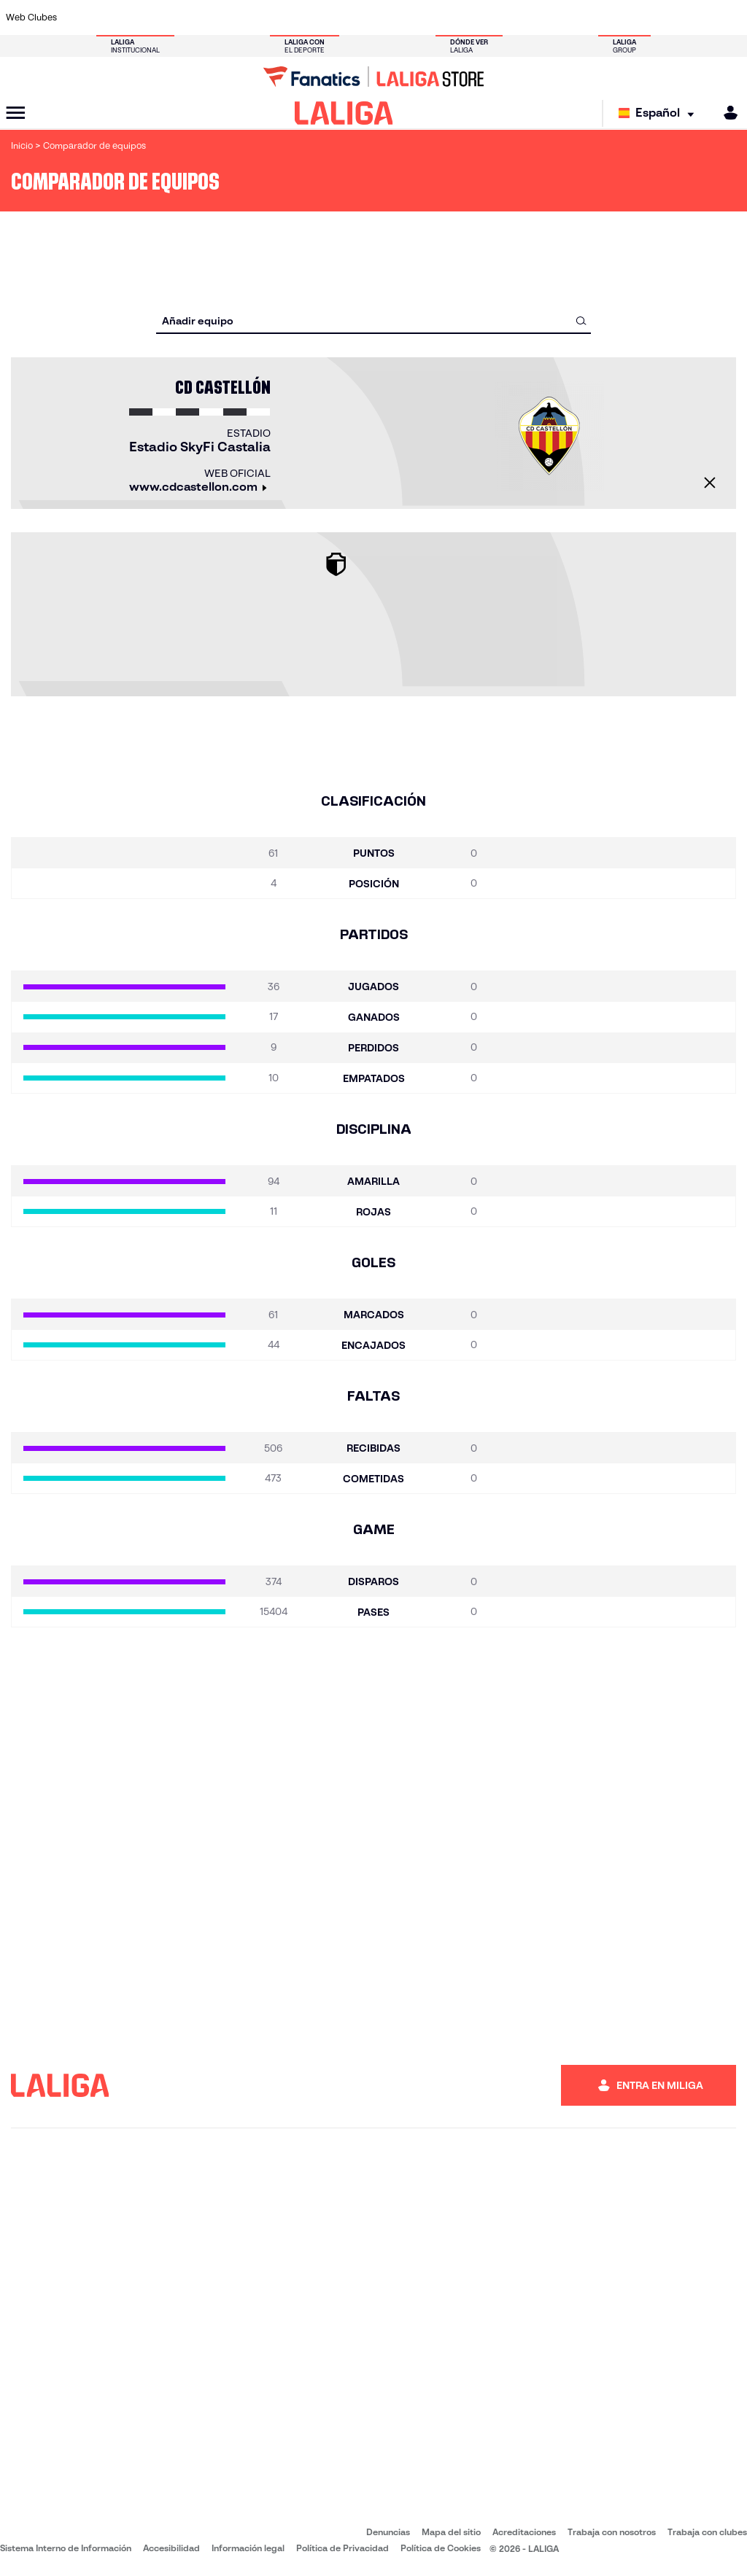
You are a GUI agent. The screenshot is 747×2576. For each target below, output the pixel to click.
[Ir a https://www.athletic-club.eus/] (80, 17)
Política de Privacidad (342, 2548)
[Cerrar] (709, 482)
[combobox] (373, 320)
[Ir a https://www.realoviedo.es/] (593, 17)
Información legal (248, 2548)
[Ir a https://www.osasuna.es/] (149, 17)
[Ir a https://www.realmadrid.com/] (559, 17)
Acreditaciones (524, 2532)
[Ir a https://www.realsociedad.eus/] (627, 17)
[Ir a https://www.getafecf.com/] (285, 17)
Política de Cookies (440, 2548)
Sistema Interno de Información (65, 2548)
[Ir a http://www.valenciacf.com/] (696, 17)
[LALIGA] (344, 113)
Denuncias (388, 2532)
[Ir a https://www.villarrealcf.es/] (730, 17)
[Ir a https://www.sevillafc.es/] (662, 17)
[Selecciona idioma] (660, 113)
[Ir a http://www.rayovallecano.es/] (388, 17)
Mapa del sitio (451, 2532)
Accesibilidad (171, 2548)
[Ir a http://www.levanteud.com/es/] (354, 17)
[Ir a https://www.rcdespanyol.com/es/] (457, 17)
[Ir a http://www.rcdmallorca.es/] (491, 17)
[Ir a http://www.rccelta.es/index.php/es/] (422, 17)
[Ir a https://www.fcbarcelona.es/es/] (251, 17)
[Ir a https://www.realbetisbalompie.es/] (524, 17)
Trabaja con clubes (707, 2532)
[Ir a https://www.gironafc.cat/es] (319, 17)
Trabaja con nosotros (612, 2532)
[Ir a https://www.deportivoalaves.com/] (183, 17)
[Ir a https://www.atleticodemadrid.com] (114, 17)
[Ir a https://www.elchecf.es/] (217, 17)
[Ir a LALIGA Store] (373, 76)
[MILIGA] (726, 113)
